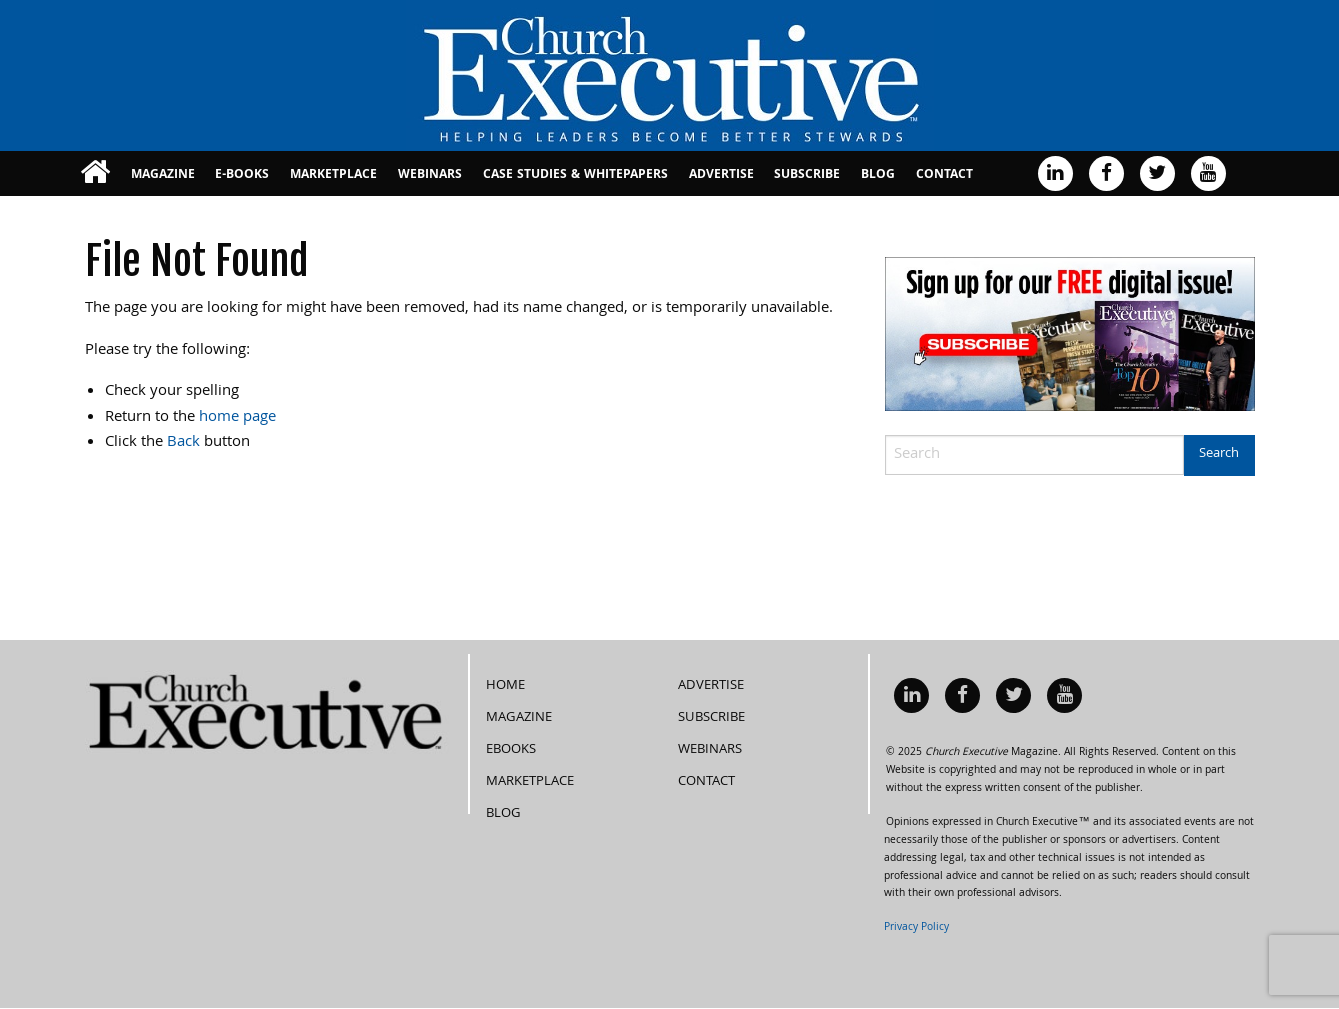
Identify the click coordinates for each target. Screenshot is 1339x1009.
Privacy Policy (916, 928)
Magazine (163, 175)
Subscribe (807, 175)
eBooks (511, 750)
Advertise (721, 175)
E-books (242, 175)
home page (237, 418)
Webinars (430, 175)
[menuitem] (95, 173)
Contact (944, 175)
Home (505, 686)
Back (183, 443)
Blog (878, 175)
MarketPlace (333, 175)
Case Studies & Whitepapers (575, 175)
